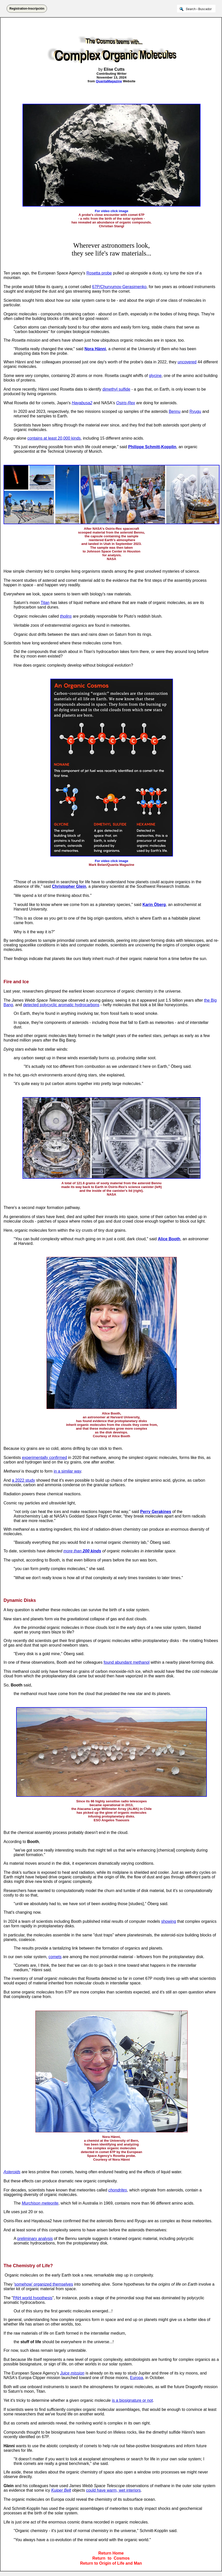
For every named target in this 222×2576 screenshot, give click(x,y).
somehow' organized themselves (43, 2284)
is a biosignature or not (132, 2400)
